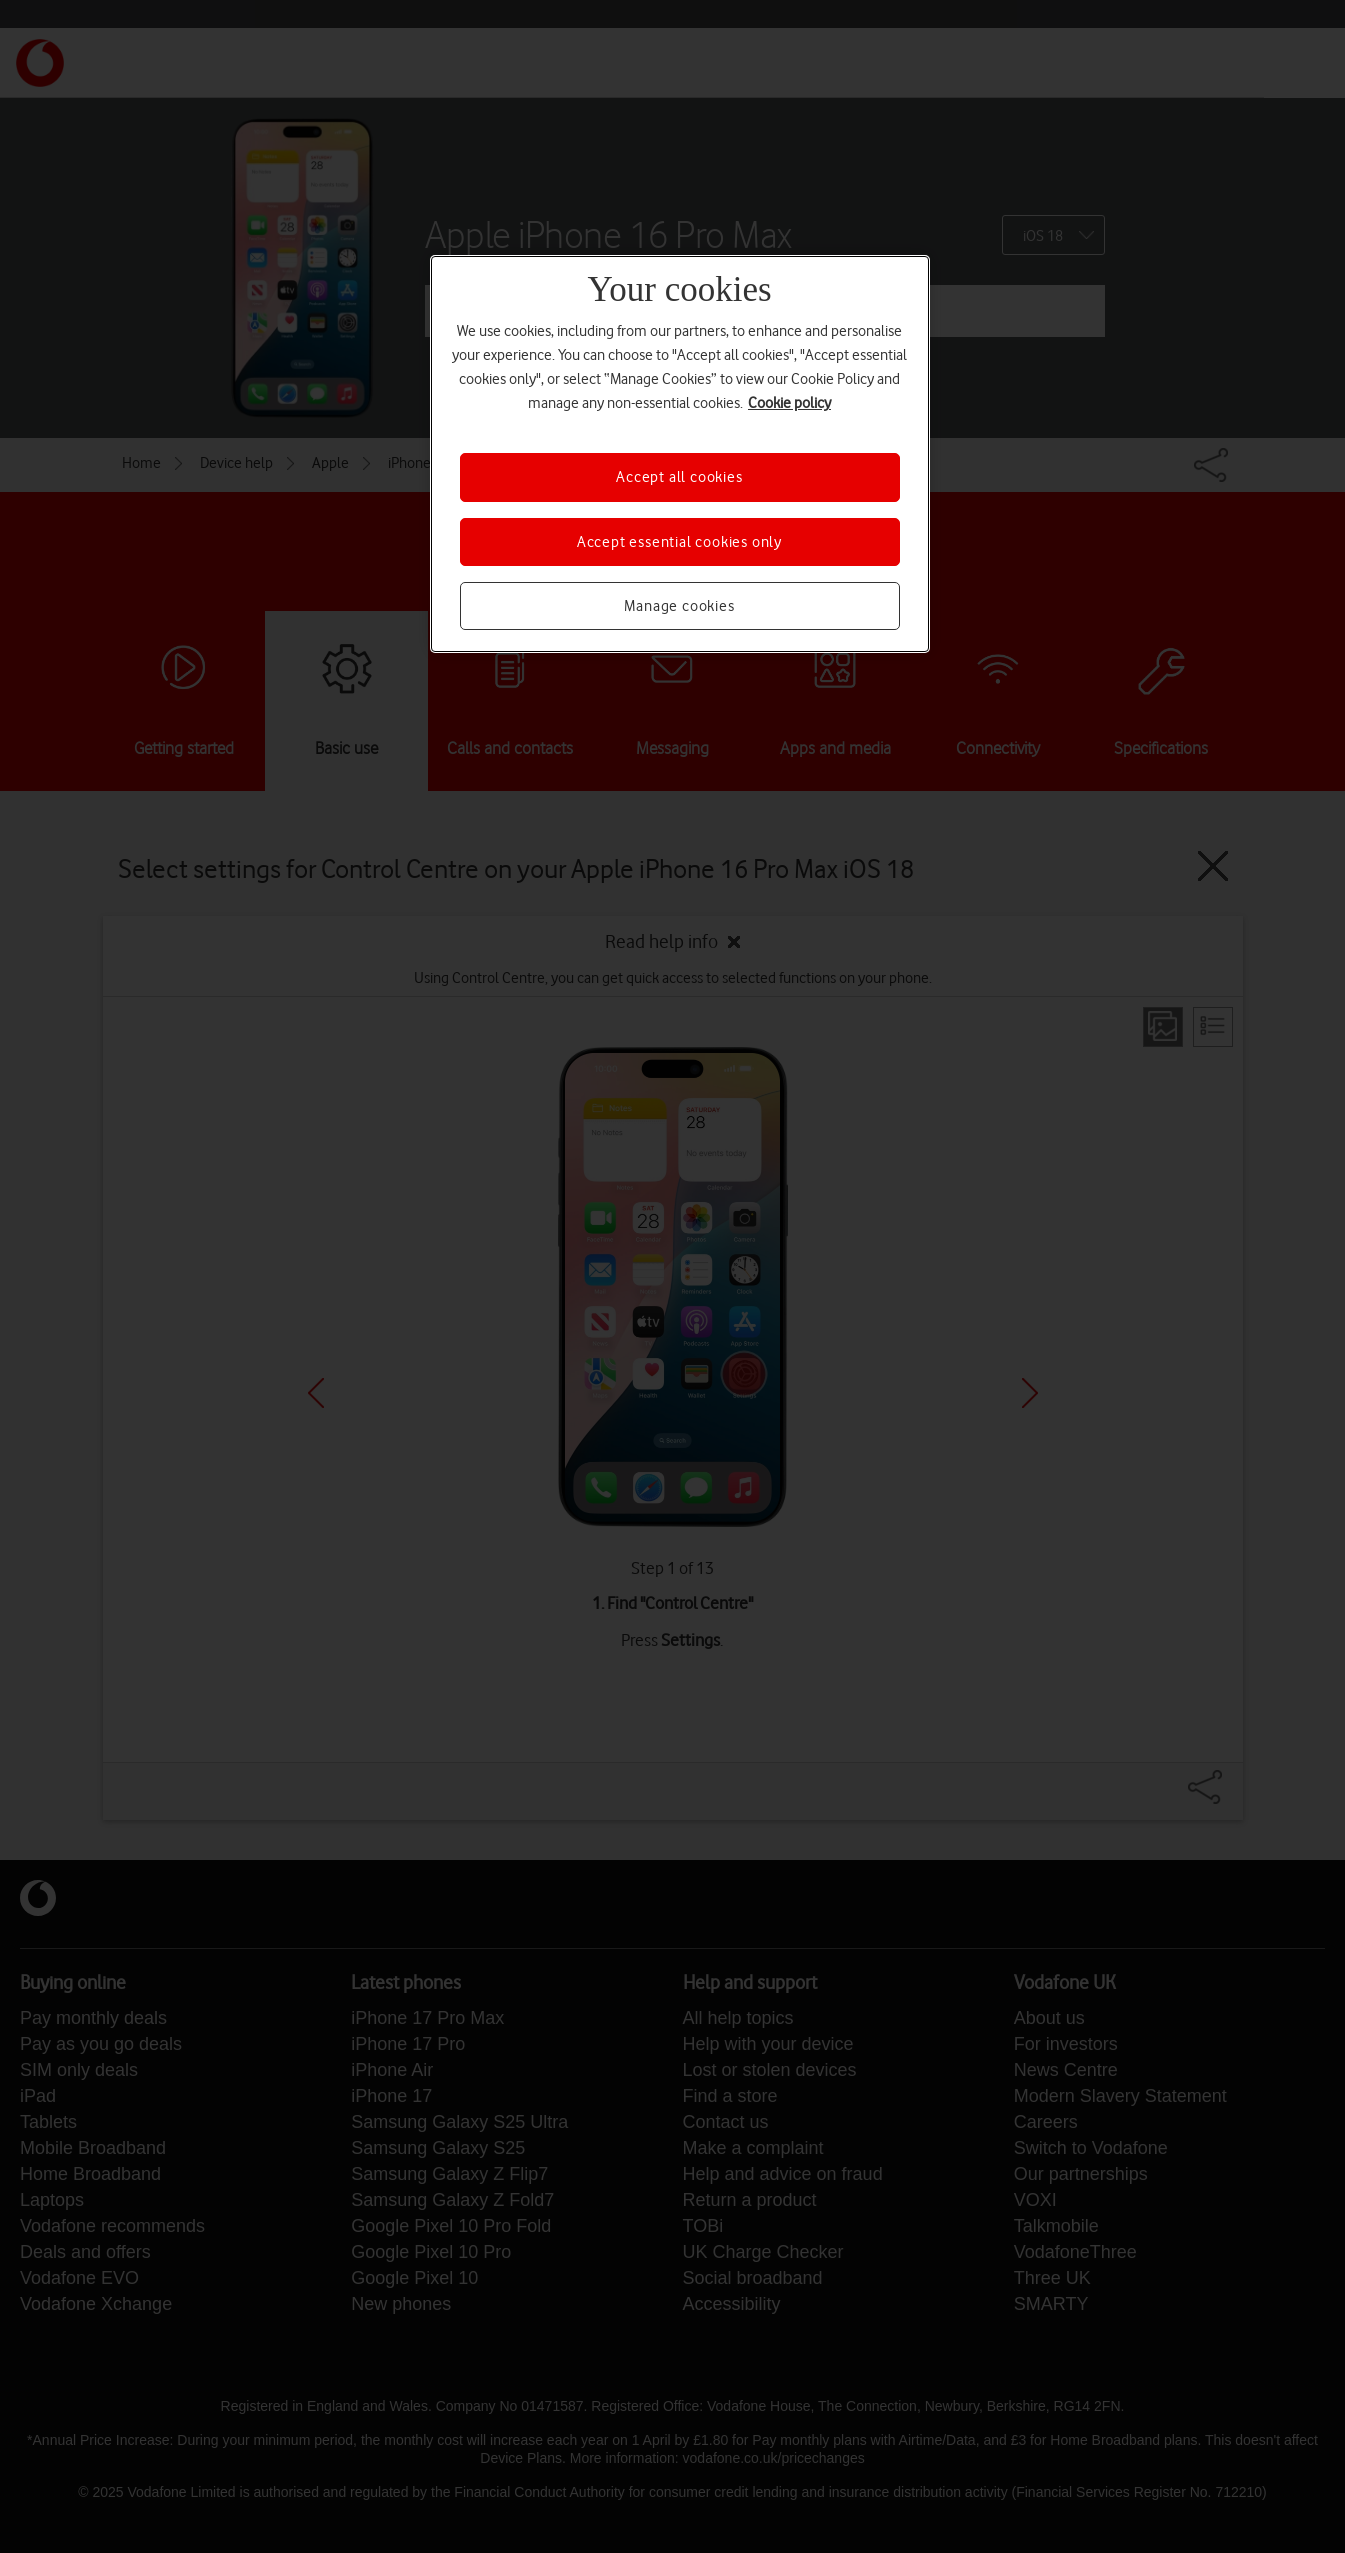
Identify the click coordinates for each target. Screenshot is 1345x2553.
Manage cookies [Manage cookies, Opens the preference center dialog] (679, 606)
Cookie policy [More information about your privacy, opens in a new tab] (789, 403)
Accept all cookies (679, 477)
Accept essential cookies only (679, 542)
